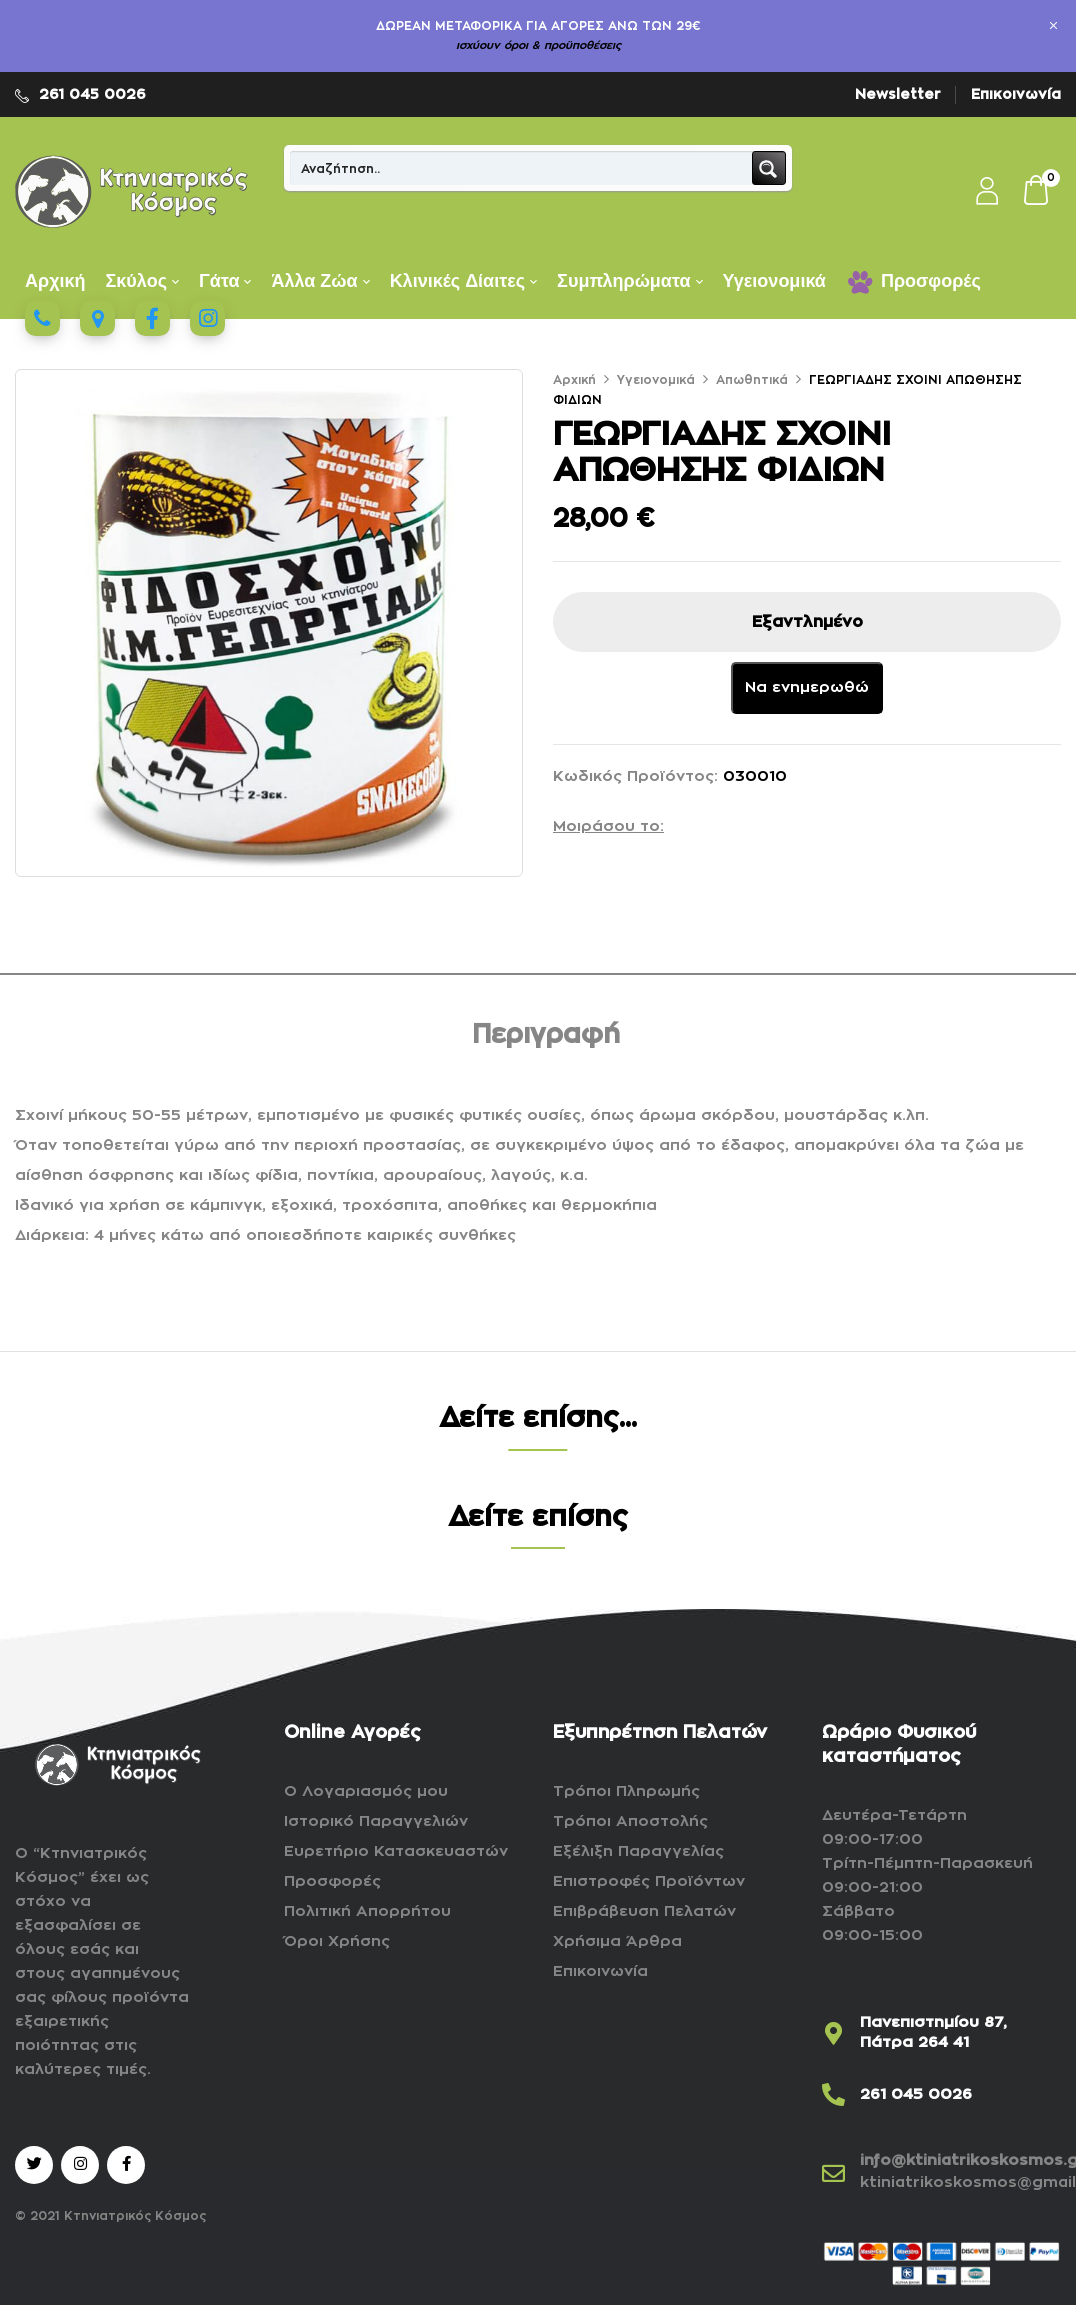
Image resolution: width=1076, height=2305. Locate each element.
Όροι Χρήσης (337, 1941)
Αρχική (574, 380)
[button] (1037, 192)
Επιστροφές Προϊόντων (649, 1881)
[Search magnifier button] (769, 168)
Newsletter (898, 94)
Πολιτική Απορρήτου (367, 1911)
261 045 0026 (92, 94)
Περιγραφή (546, 1035)
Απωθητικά (752, 380)
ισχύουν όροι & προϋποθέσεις (538, 45)
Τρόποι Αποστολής (630, 1821)
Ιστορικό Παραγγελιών (376, 1821)
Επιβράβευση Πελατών (644, 1911)
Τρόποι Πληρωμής (626, 1791)
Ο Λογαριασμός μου (366, 1791)
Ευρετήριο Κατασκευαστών (396, 1851)
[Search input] (522, 168)
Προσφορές (332, 1881)
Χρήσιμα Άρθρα (617, 1941)
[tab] (546, 1038)
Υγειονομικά (656, 380)
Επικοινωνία (1016, 94)
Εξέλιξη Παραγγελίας (638, 1851)
